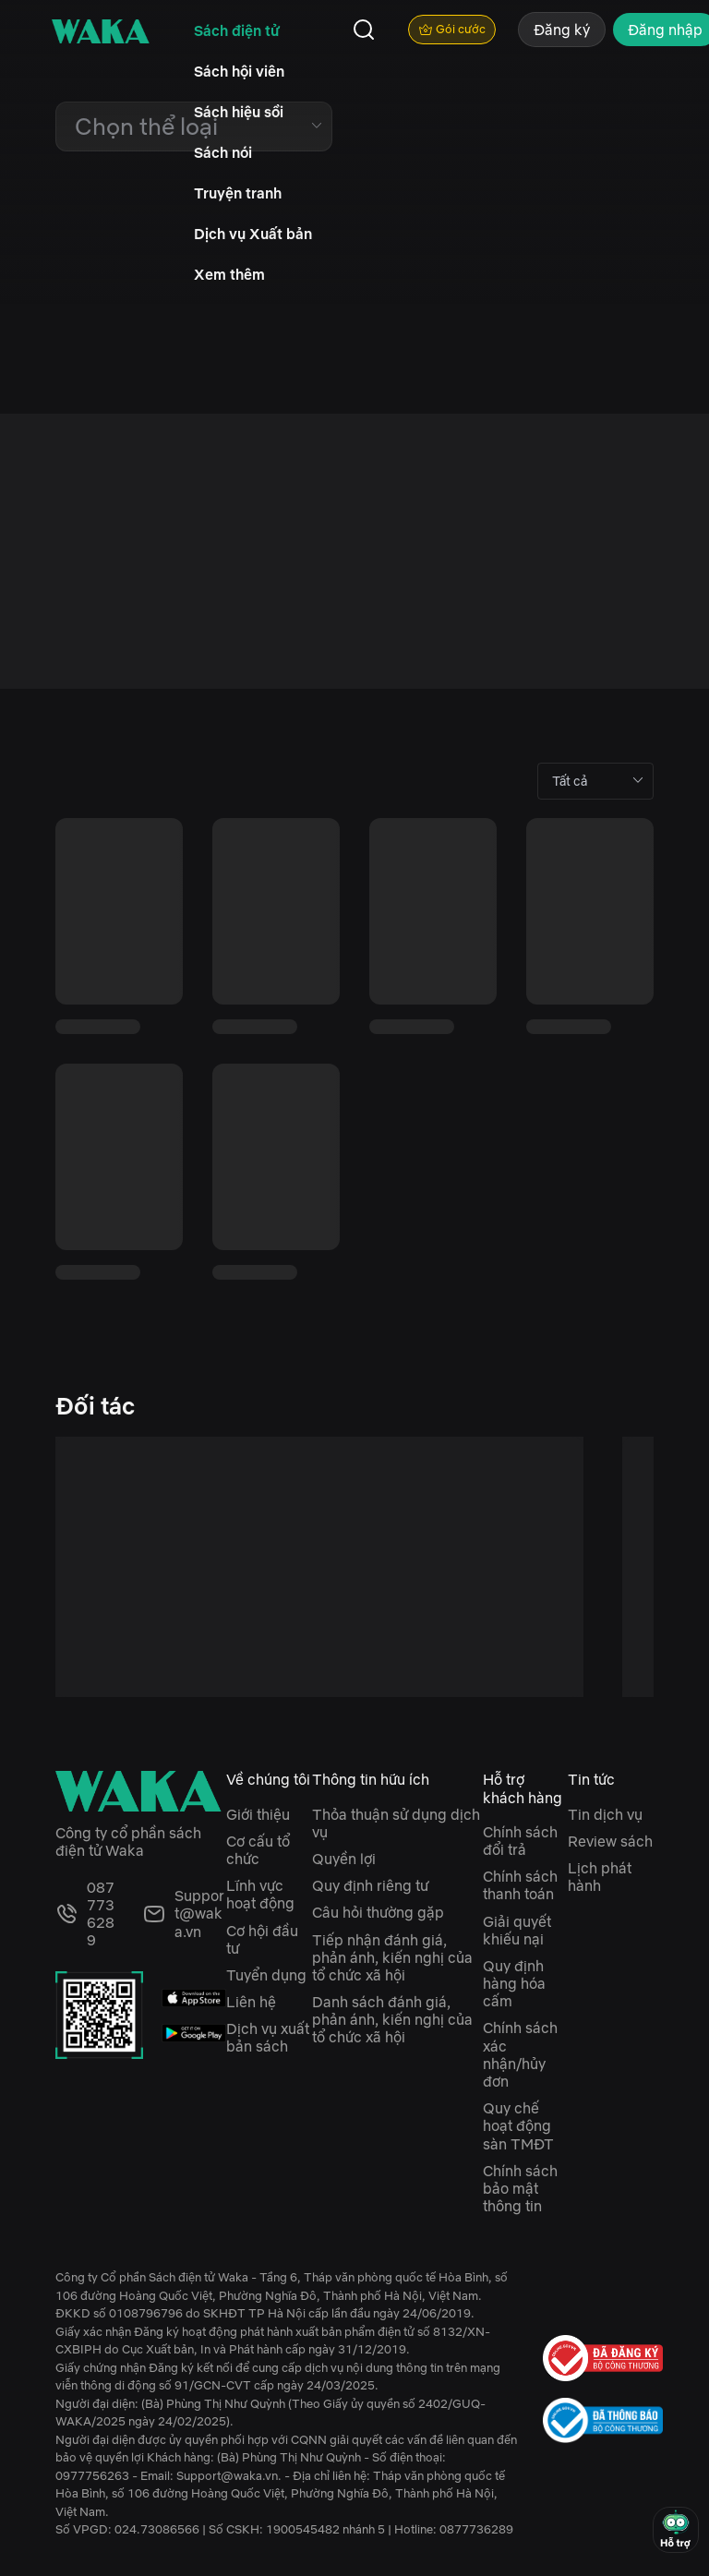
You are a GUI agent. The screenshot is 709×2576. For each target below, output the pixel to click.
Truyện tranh (238, 193)
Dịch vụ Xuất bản (253, 233)
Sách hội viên (239, 71)
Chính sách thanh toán (520, 1885)
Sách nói (223, 152)
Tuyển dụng (266, 1975)
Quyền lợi (344, 1858)
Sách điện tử (237, 30)
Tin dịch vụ (605, 1814)
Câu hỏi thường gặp (378, 1912)
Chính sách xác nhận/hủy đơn (520, 2054)
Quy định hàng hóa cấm (514, 1983)
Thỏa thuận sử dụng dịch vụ (396, 1823)
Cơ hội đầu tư (262, 1939)
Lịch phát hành (599, 1877)
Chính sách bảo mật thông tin (520, 2188)
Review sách (610, 1841)
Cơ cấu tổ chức (258, 1850)
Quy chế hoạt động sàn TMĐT (518, 2125)
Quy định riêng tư (370, 1885)
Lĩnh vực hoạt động (260, 1894)
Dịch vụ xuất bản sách (267, 2037)
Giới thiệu (258, 1814)
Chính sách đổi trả (520, 1841)
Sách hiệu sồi (238, 111)
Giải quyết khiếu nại (517, 1930)
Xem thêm (229, 274)
